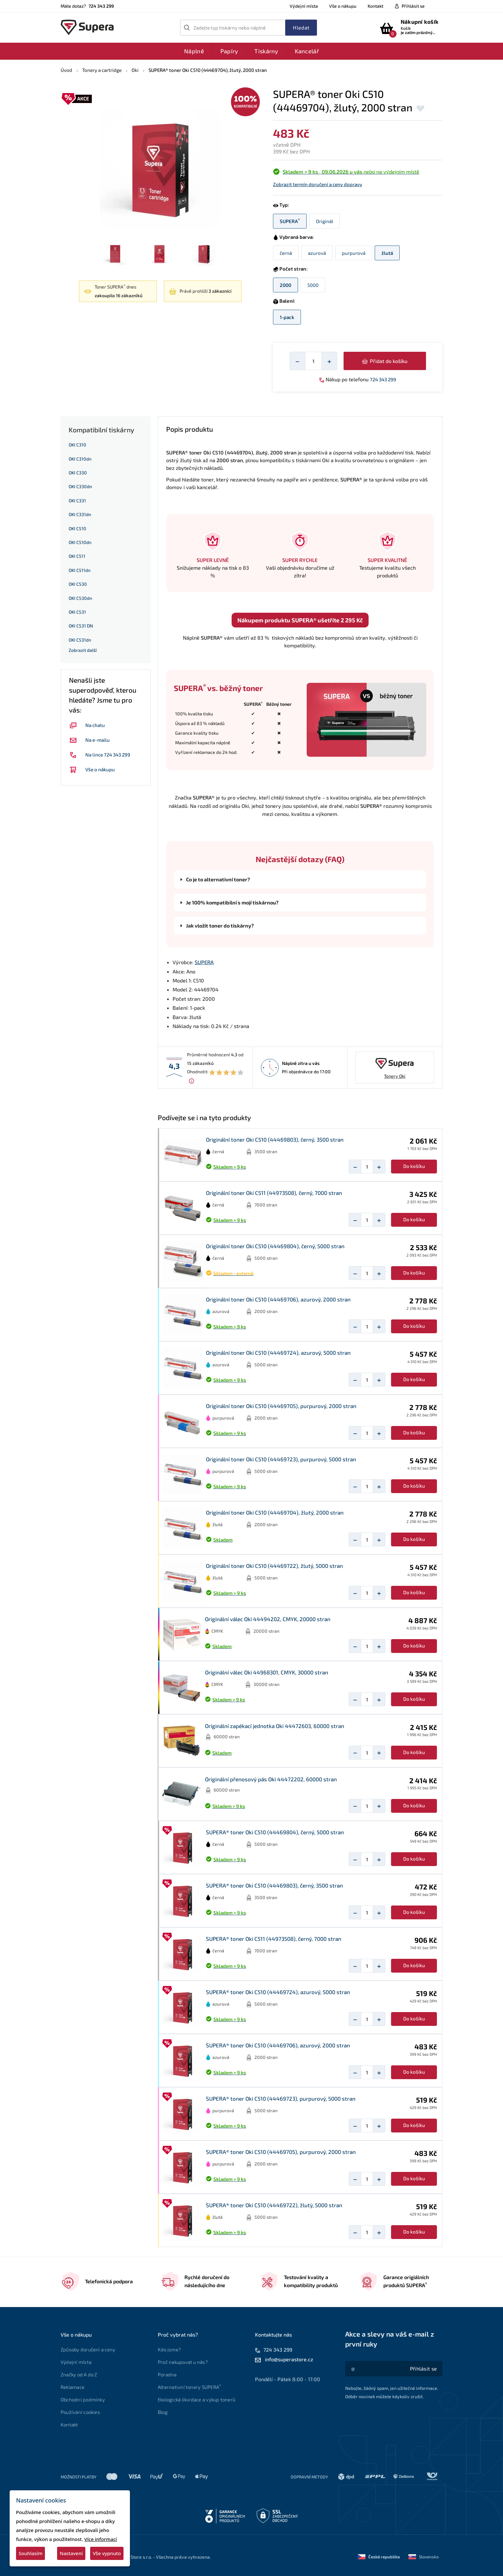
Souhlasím (30, 2553)
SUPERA (204, 962)
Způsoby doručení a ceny (88, 2349)
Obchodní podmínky (83, 2399)
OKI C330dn (80, 486)
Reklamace (72, 2387)
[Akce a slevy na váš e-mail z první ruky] (423, 2368)
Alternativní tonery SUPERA (190, 2387)
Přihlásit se (413, 6)
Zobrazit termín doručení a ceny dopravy (317, 184)
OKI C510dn (80, 542)
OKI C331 (77, 500)
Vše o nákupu (342, 6)
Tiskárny (266, 51)
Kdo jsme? (169, 2349)
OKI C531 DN (81, 625)
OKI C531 (77, 612)
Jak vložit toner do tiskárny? (220, 925)
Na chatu (87, 725)
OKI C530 (78, 584)
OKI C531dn (80, 640)
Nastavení (71, 2553)
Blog (162, 2412)
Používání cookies (80, 2412)
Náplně (194, 51)
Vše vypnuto (107, 2553)
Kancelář (307, 51)
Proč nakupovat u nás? (183, 2362)
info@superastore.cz (289, 2359)
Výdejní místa (304, 6)
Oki (135, 70)
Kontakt (375, 6)
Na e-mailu (89, 740)
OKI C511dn (79, 570)
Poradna (167, 2374)
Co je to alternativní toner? (218, 879)
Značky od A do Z (79, 2374)
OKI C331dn (80, 514)
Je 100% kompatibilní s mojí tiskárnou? (232, 902)
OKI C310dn (80, 459)
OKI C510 (77, 528)
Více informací (100, 2539)
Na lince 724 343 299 (99, 755)
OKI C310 (77, 444)
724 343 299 (383, 379)
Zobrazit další (83, 650)
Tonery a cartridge (102, 70)
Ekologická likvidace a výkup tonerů (196, 2399)
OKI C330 (78, 472)
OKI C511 (77, 556)
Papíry (229, 51)
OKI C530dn (80, 598)
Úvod (66, 70)
